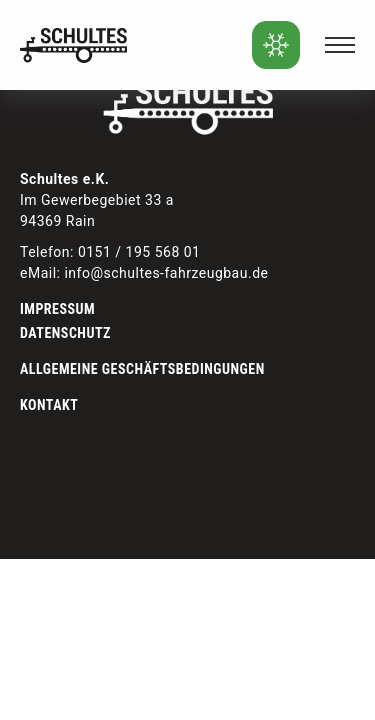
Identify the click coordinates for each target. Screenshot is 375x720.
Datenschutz (65, 333)
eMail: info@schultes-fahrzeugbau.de (144, 273)
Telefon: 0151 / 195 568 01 (110, 252)
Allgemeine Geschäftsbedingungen (142, 369)
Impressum (57, 309)
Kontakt (49, 405)
